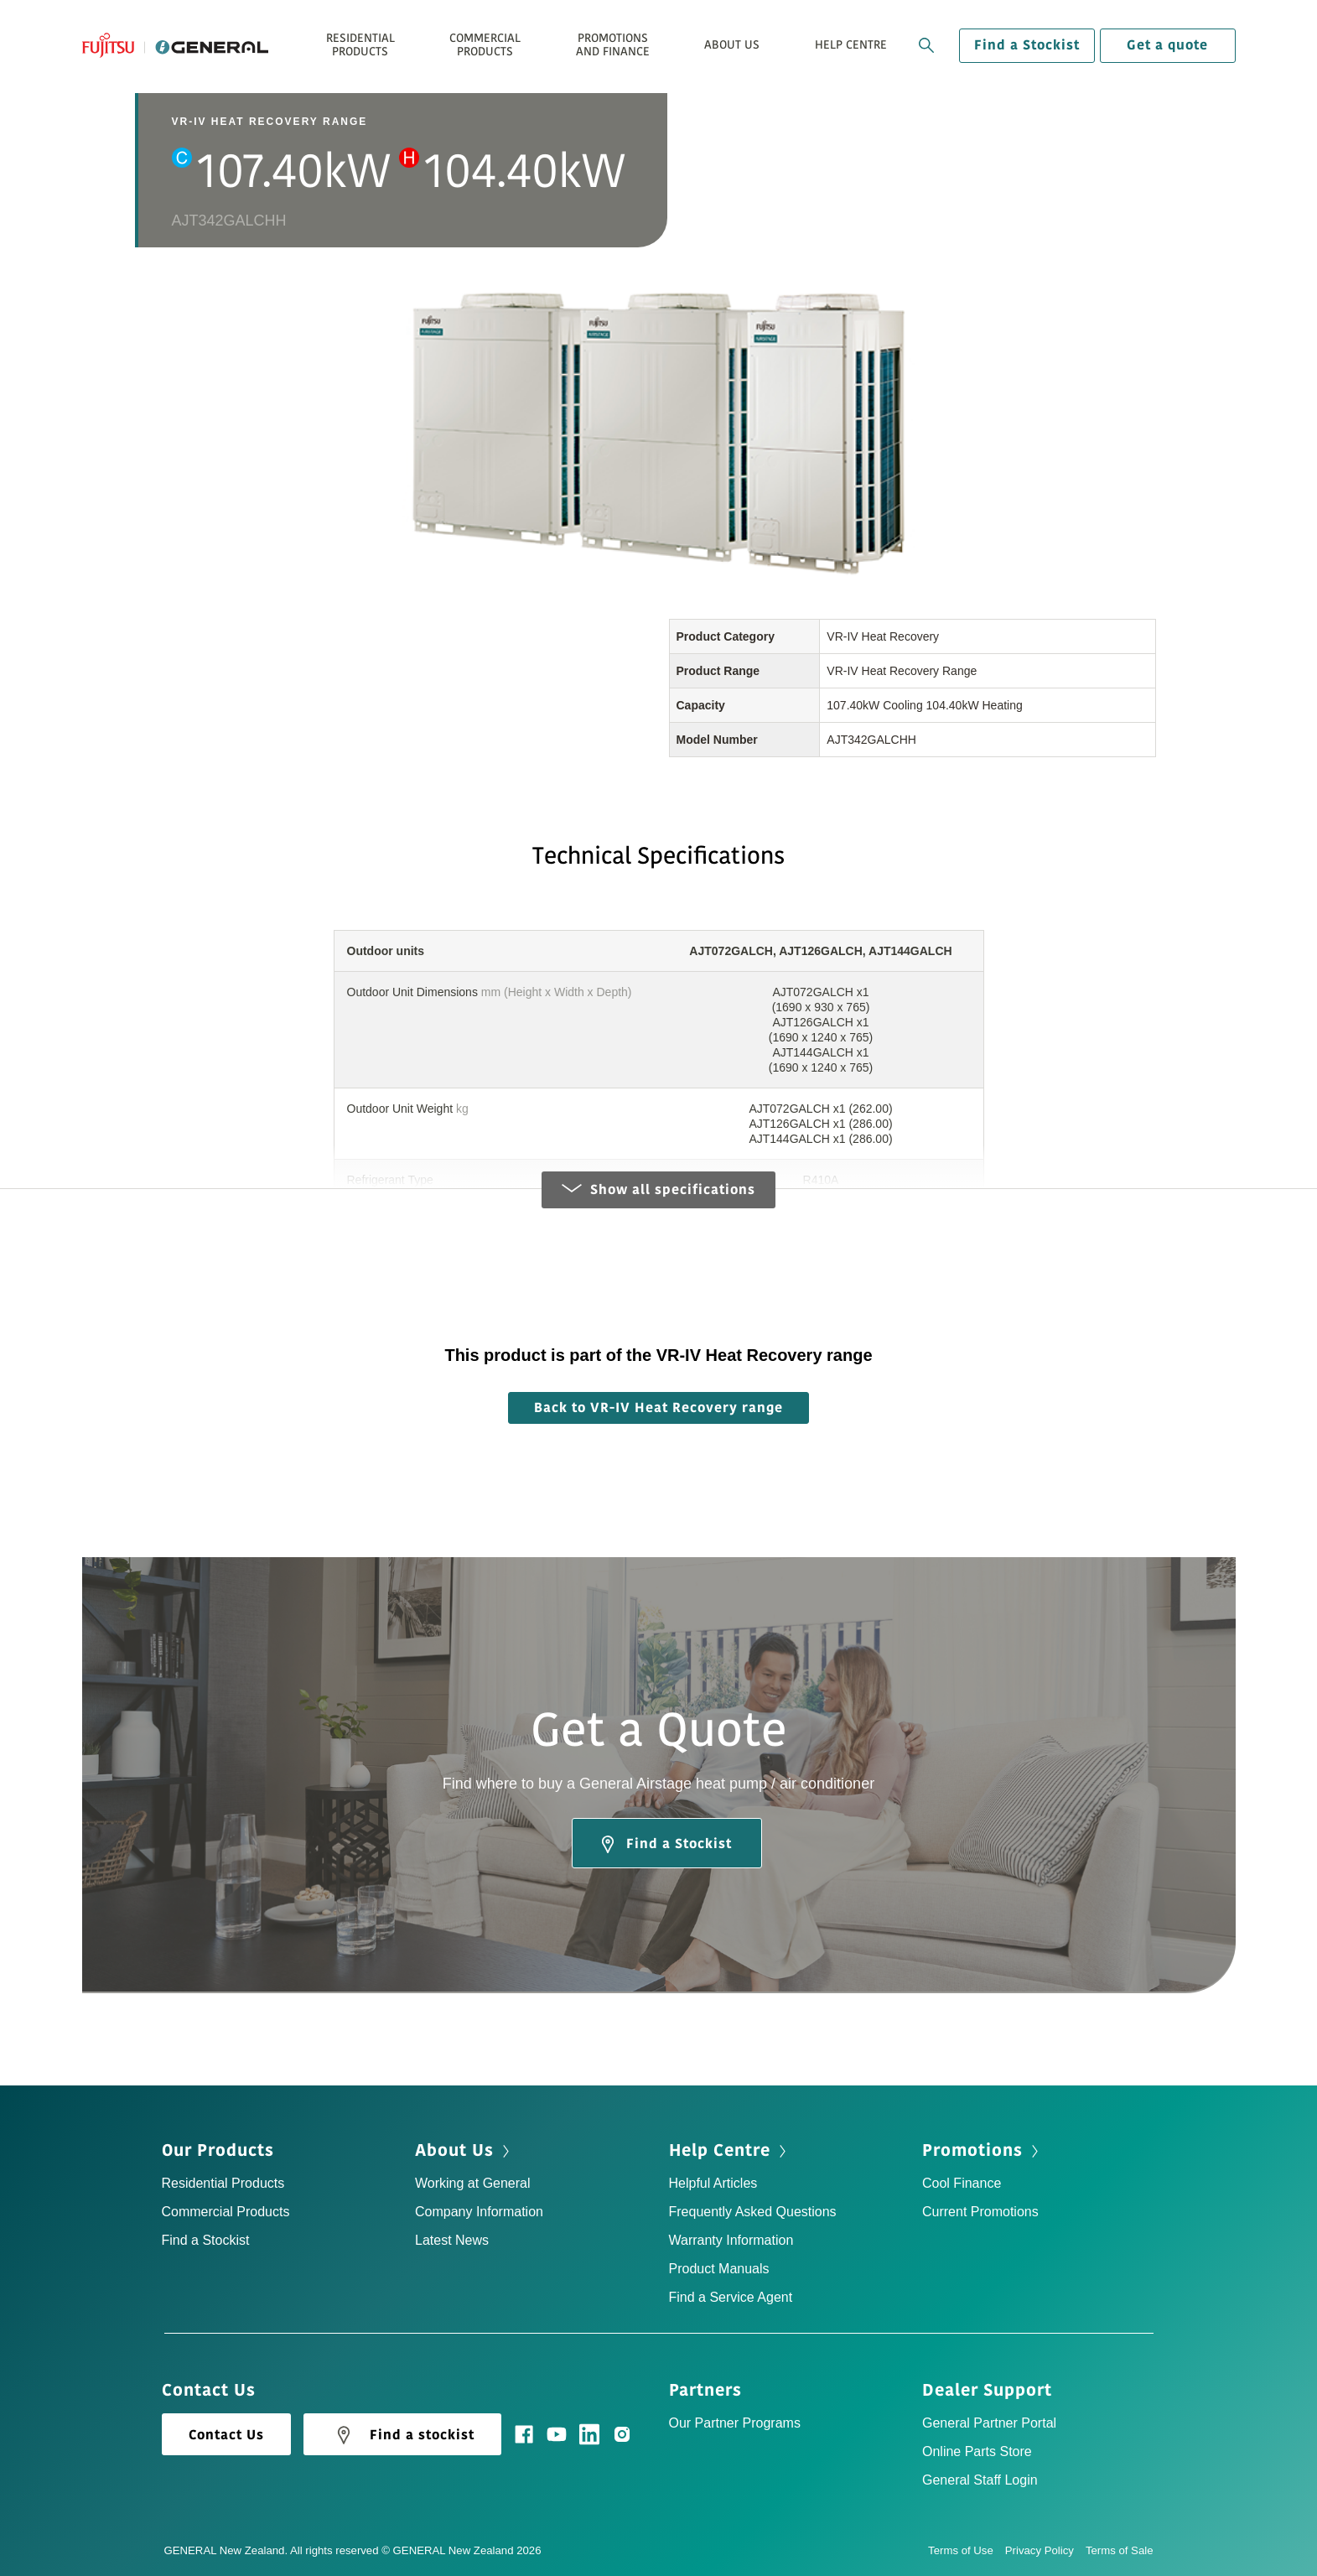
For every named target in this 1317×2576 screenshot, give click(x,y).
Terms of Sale (1120, 2550)
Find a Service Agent (731, 2297)
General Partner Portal (989, 2423)
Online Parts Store (977, 2451)
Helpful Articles (713, 2183)
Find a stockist (402, 2435)
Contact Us (226, 2435)
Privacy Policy (1045, 2550)
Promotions (972, 2151)
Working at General (473, 2183)
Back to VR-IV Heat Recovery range (658, 1408)
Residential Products (223, 2183)
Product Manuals (719, 2269)
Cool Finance (961, 2183)
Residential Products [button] (360, 45)
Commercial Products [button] (485, 45)
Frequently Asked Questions (753, 2212)
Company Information (479, 2212)
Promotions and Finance (613, 45)
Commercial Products (226, 2212)
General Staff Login (980, 2480)
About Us (454, 2151)
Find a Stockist (1027, 45)
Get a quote (1167, 45)
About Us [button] (732, 45)
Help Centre (719, 2151)
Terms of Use (966, 2550)
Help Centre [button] (851, 45)
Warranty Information (731, 2240)
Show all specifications (658, 1190)
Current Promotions (980, 2212)
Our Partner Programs (735, 2423)
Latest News (452, 2240)
